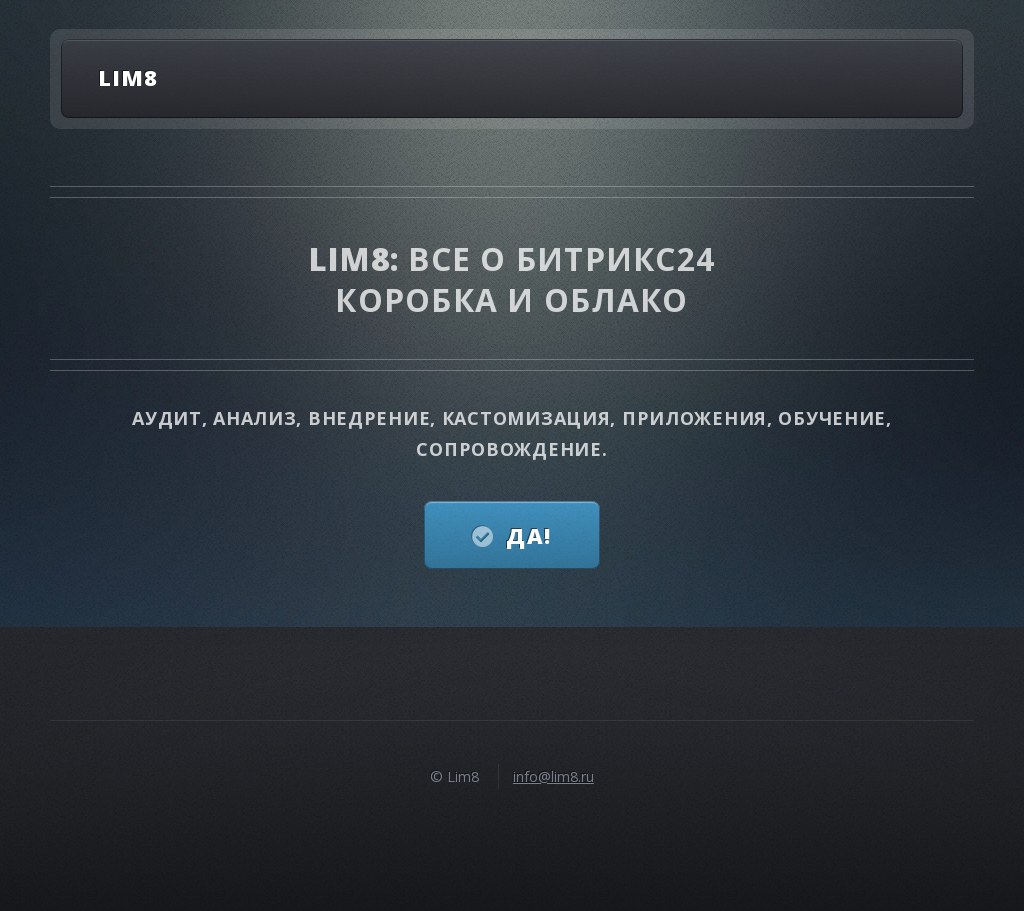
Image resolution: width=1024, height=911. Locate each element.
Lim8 (127, 77)
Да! (529, 535)
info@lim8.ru (553, 776)
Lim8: (359, 258)
